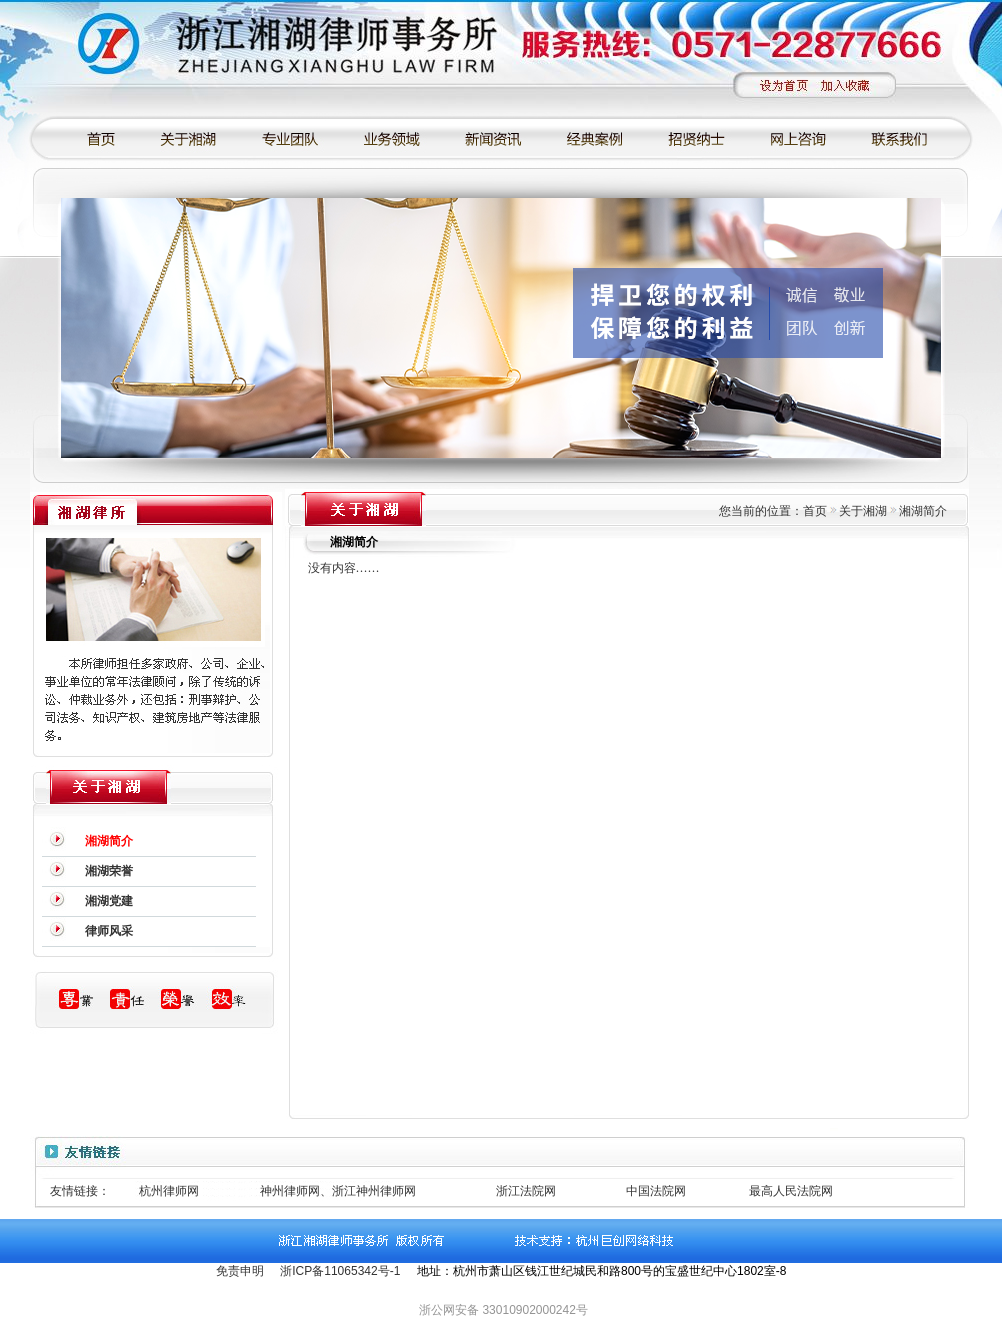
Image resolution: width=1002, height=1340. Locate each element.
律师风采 (109, 931)
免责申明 (240, 1271)
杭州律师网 (169, 1191)
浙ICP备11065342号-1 (340, 1271)
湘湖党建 (109, 901)
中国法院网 (656, 1191)
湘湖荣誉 (109, 871)
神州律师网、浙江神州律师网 (338, 1191)
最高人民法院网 (791, 1191)
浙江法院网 (526, 1191)
